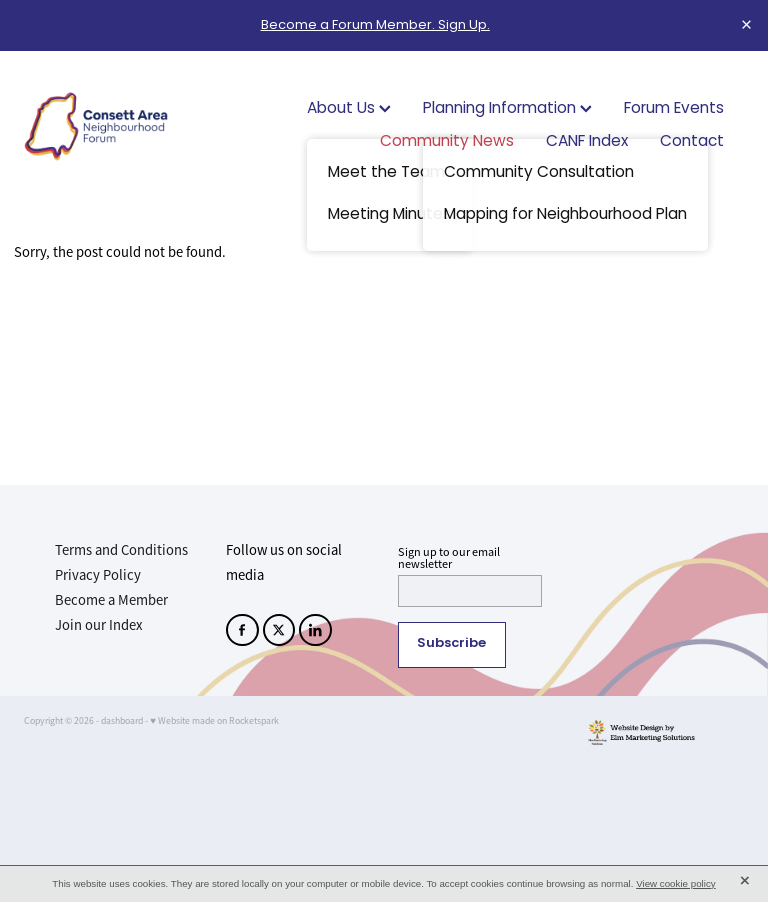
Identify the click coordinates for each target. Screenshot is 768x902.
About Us (349, 109)
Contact (692, 142)
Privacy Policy (98, 575)
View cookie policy (676, 883)
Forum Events (674, 109)
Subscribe (451, 644)
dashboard (122, 721)
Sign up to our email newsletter (449, 558)
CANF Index (587, 142)
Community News (447, 142)
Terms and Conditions (121, 550)
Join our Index (99, 625)
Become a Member (111, 600)
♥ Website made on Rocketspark (214, 721)
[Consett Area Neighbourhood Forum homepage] (96, 126)
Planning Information (507, 109)
